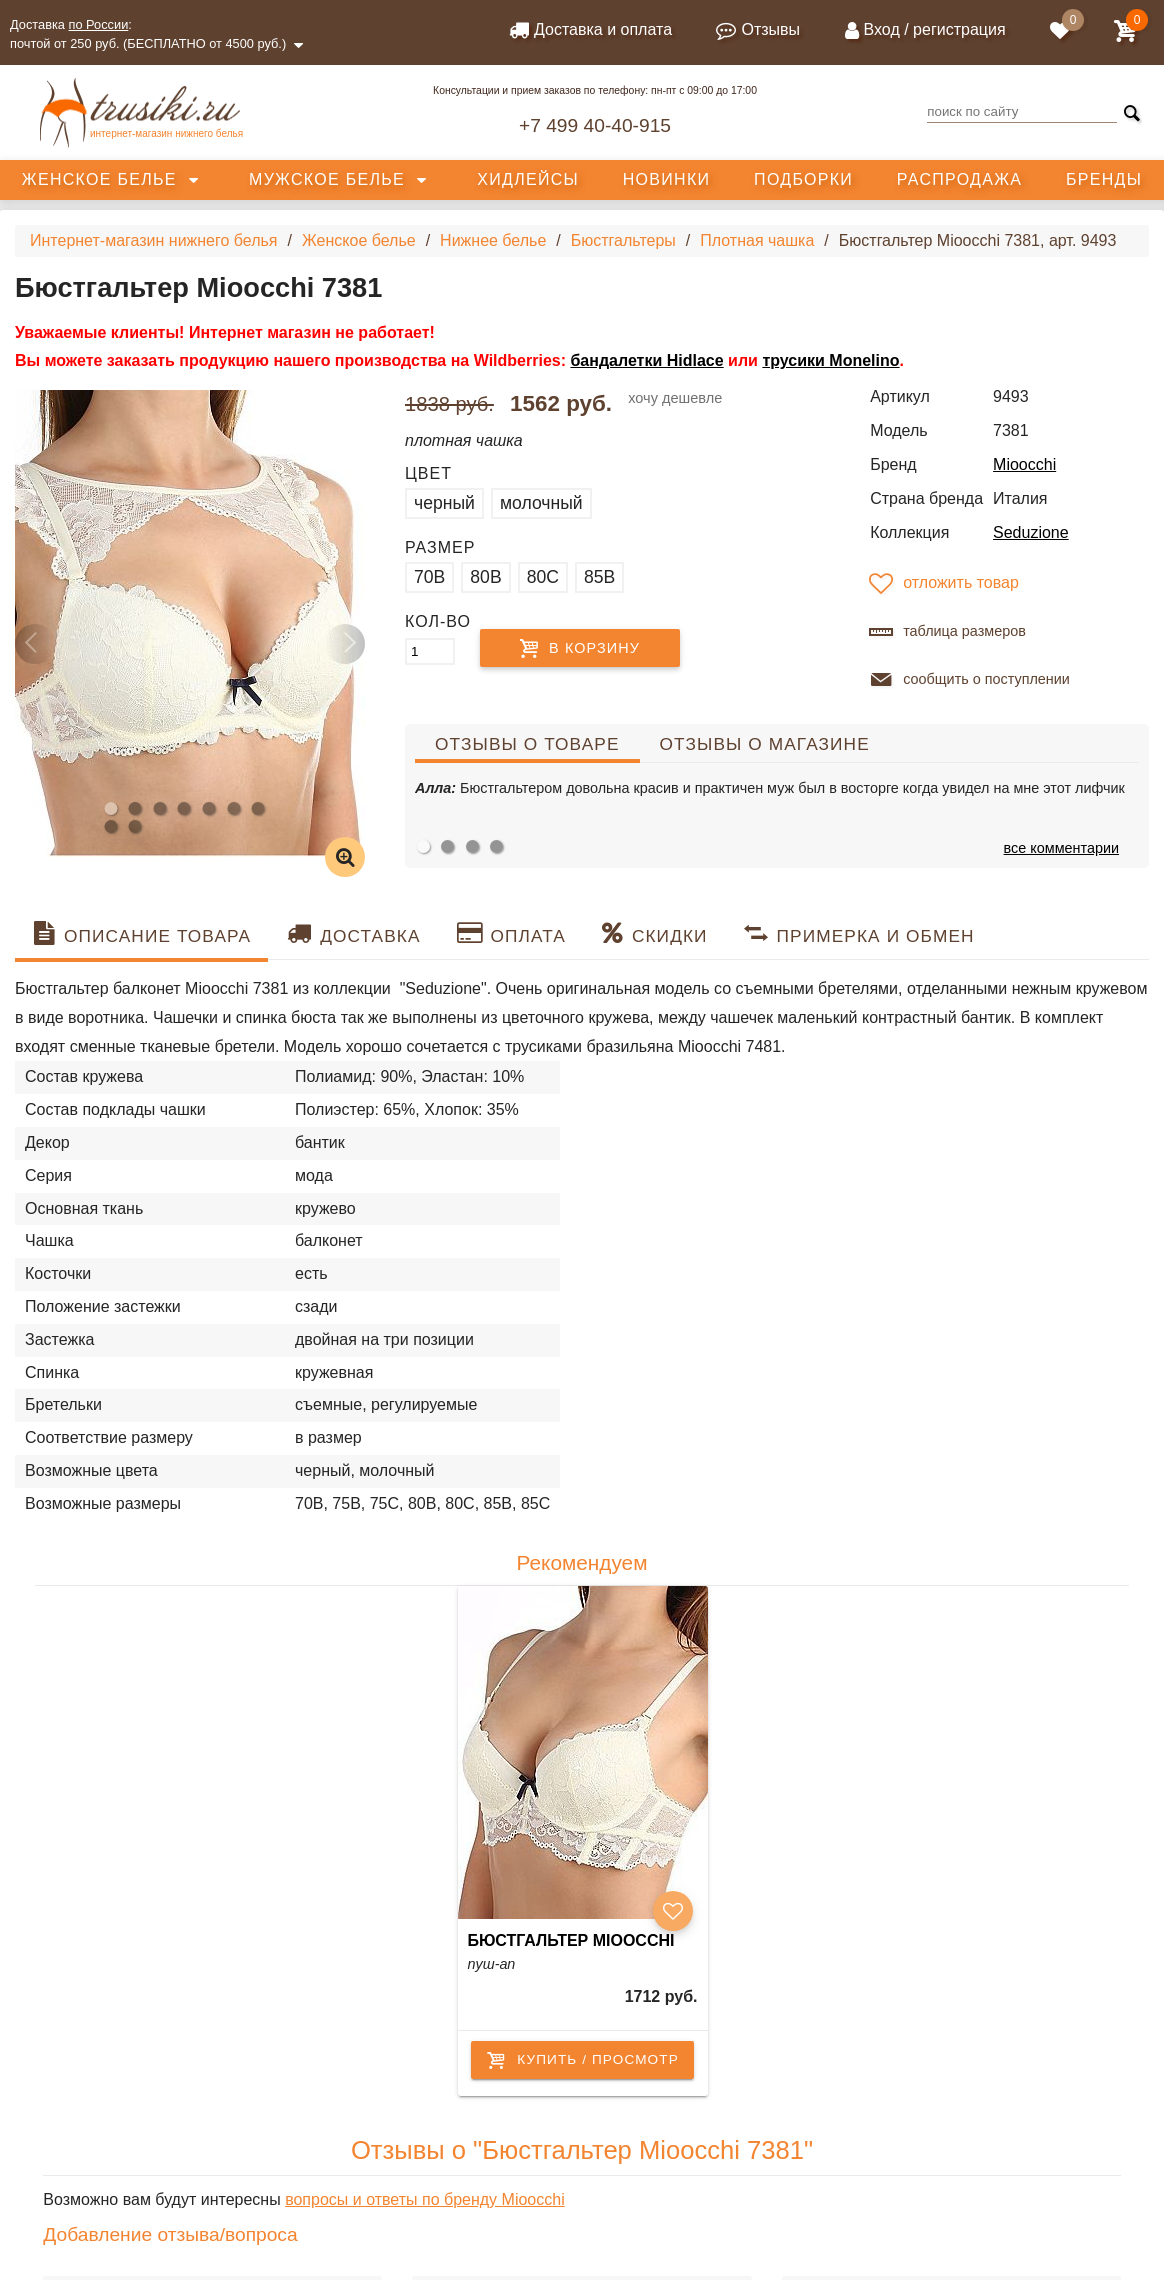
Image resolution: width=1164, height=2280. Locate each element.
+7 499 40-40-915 (595, 125)
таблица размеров (945, 632)
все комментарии (1061, 848)
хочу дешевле (675, 398)
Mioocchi (1024, 464)
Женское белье (99, 179)
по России (99, 24)
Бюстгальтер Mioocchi (571, 1940)
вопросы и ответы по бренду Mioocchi (425, 2199)
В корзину (594, 648)
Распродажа (959, 179)
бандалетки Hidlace (646, 360)
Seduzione (1031, 532)
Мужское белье (327, 179)
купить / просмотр (582, 2060)
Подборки (803, 179)
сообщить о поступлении (967, 680)
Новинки (667, 179)
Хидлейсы (528, 179)
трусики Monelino (830, 360)
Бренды (1104, 179)
